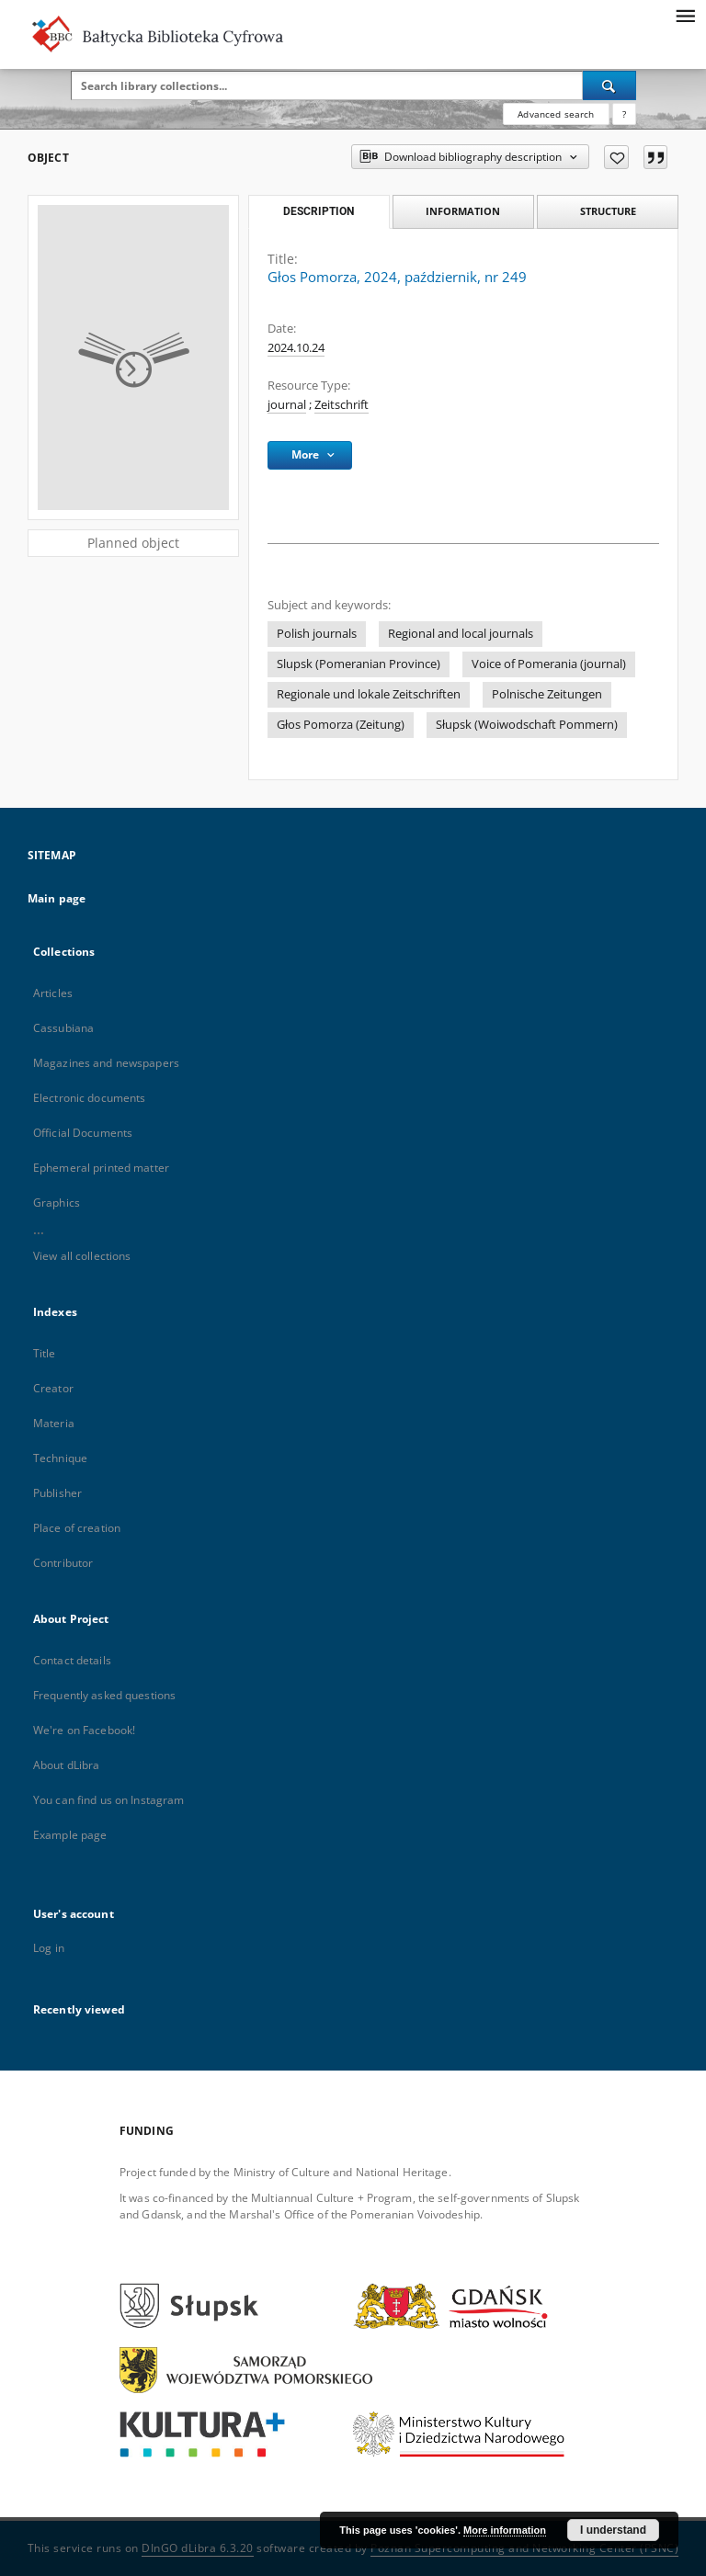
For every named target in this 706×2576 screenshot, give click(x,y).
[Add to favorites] (616, 157)
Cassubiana (63, 1028)
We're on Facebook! (84, 1730)
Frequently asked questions (104, 1695)
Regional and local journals (460, 633)
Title (44, 1353)
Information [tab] (463, 211)
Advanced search (556, 114)
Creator (53, 1388)
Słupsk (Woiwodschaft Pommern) (527, 724)
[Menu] (684, 14)
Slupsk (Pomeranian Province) (358, 664)
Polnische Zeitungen (547, 694)
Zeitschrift (341, 405)
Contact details (72, 1660)
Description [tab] (318, 211)
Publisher (57, 1493)
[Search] (609, 85)
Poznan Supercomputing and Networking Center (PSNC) (524, 2548)
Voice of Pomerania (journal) (549, 664)
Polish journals (317, 633)
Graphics (56, 1202)
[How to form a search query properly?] (624, 114)
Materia (53, 1423)
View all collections (82, 1256)
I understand (613, 2530)
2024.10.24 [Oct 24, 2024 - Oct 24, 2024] (296, 348)
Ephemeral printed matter (101, 1167)
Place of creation (76, 1528)
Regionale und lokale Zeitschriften (369, 694)
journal (287, 405)
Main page (56, 898)
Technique (60, 1458)
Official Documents (82, 1132)
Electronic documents (89, 1098)
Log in (48, 1948)
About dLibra (66, 1765)
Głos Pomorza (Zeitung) (340, 724)
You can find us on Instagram (108, 1800)
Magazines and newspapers (106, 1063)
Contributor (63, 1563)
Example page (70, 1835)
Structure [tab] (608, 211)
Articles (53, 993)
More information (504, 2530)
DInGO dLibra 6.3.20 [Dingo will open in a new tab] (198, 2548)
